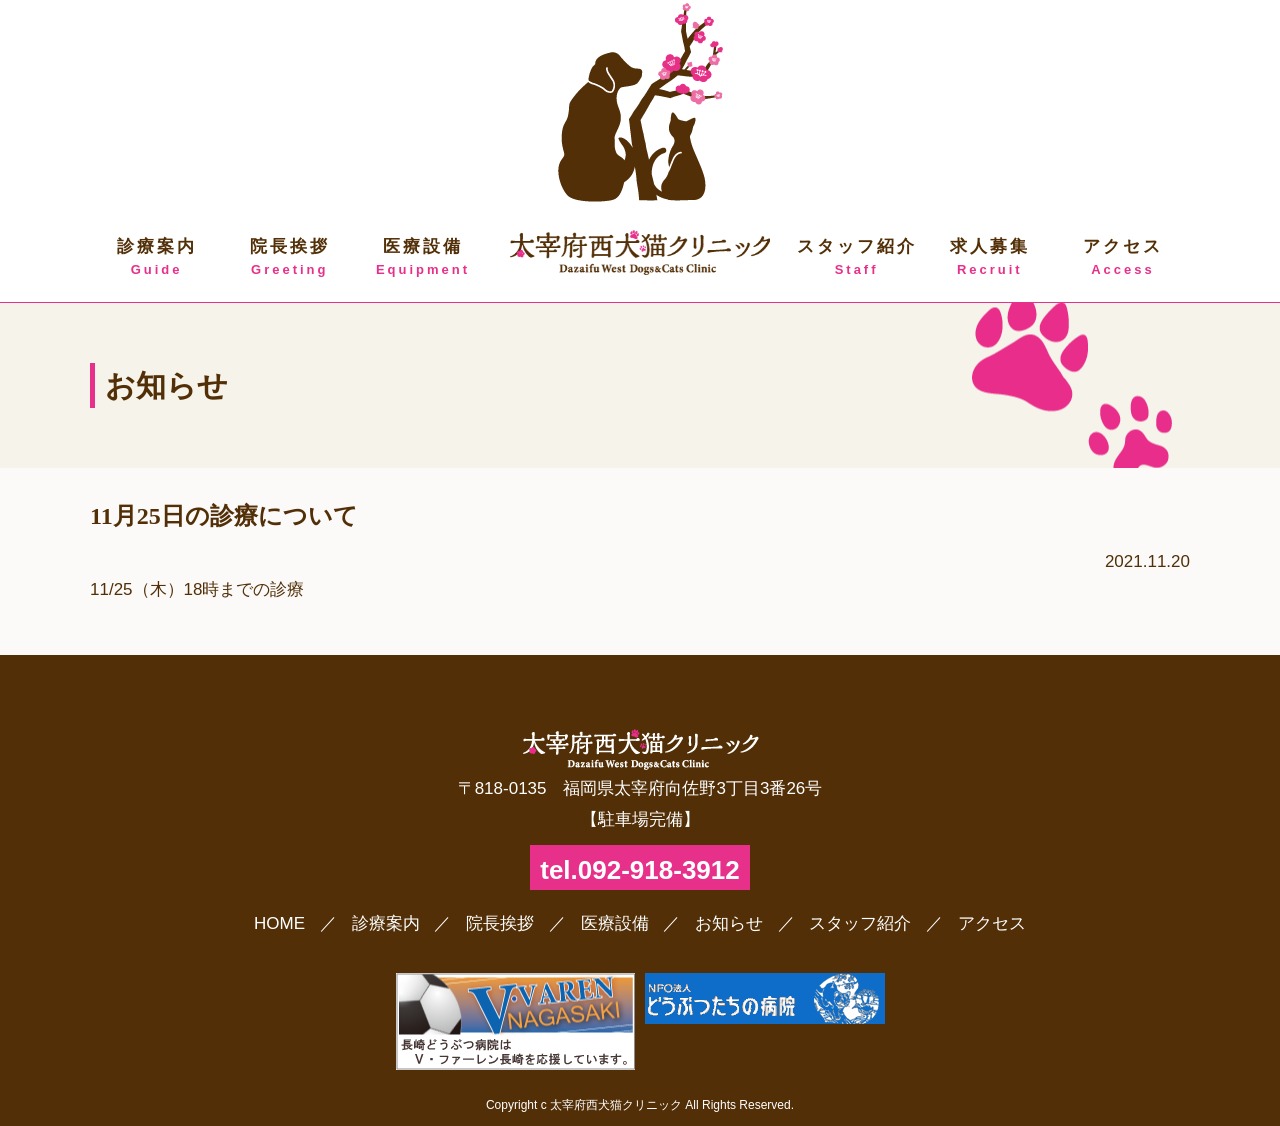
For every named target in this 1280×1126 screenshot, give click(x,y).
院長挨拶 (289, 258)
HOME (279, 923)
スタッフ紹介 (856, 258)
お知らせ (729, 923)
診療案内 (156, 258)
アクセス (1122, 258)
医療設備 (422, 258)
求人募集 (989, 258)
